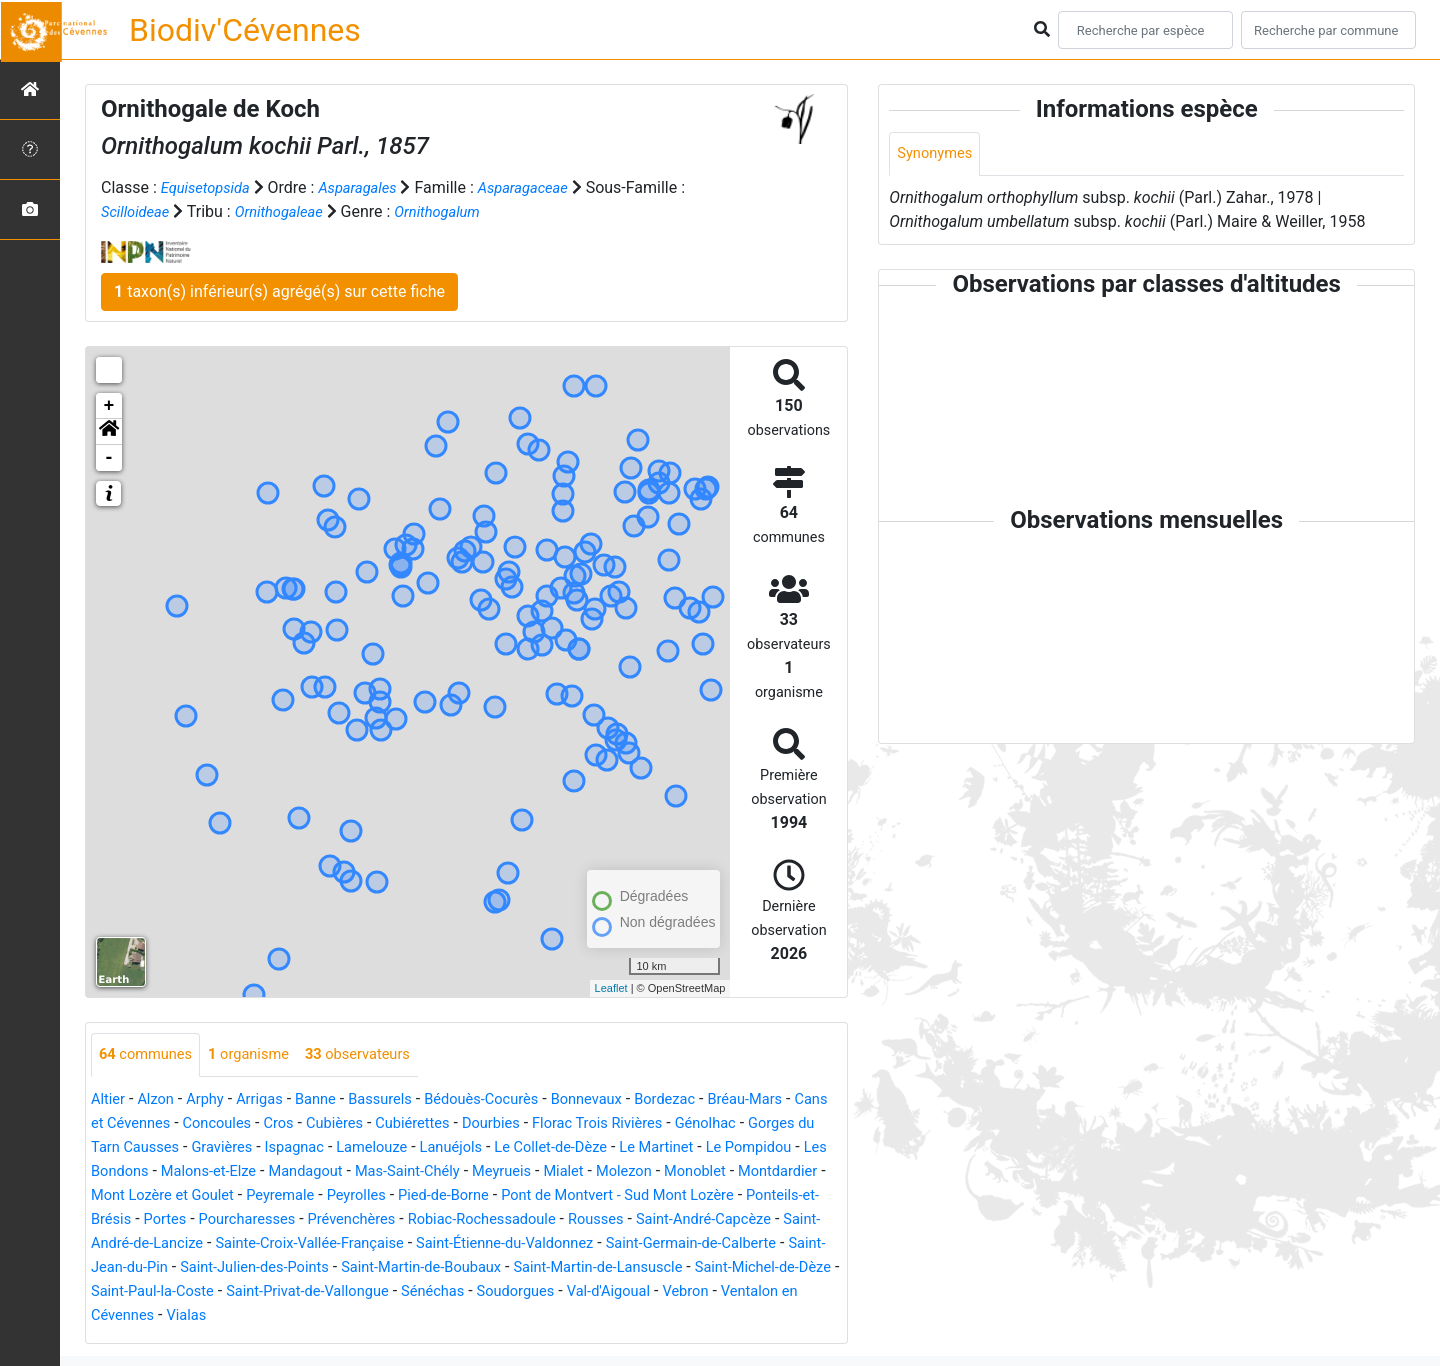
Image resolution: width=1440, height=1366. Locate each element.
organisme (261, 1055)
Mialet (740, 1172)
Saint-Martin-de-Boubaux (179, 1292)
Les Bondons (243, 1172)
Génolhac (805, 1124)
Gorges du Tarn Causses (185, 1148)
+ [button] (109, 406)
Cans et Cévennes (162, 1124)
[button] (109, 432)
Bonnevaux (626, 1100)
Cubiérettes (488, 1124)
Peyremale (485, 1196)
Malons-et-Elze (354, 1172)
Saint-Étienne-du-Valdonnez (188, 1268)
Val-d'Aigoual (467, 1316)
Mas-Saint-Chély (570, 1172)
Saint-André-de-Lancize (529, 1244)
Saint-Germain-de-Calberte (391, 1268)
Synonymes (938, 154)
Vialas (780, 1316)
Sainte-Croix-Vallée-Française (726, 1244)
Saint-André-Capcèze (360, 1244)
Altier (109, 1100)
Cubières (403, 1124)
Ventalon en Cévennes (667, 1316)
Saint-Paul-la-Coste (706, 1292)
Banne (332, 1100)
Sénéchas (275, 1316)
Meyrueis (673, 1172)
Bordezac (711, 1100)
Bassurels (402, 1100)
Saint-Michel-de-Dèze (552, 1292)
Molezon (804, 1172)
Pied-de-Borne (662, 1196)
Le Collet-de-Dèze (675, 1148)
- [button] (109, 458)
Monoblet (133, 1196)
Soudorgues (365, 1316)
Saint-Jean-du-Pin (560, 1268)
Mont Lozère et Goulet (357, 1196)
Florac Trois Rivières (688, 1124)
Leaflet (611, 988)
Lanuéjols (566, 1148)
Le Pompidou (138, 1172)
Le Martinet (789, 1148)
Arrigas (272, 1100)
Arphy (213, 1100)
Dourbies (572, 1124)
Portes (460, 1220)
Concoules (276, 1124)
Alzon (161, 1100)
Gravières (318, 1148)
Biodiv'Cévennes (245, 30)
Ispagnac (396, 1148)
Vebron (550, 1316)
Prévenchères (663, 1220)
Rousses (243, 1244)
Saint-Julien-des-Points (716, 1268)
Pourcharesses (549, 1220)
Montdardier (222, 1196)
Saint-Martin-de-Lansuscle (372, 1292)
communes (150, 1055)
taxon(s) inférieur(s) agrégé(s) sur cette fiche (279, 291)
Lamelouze (481, 1148)
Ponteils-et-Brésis (362, 1220)
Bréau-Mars (798, 1100)
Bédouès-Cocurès (512, 1100)
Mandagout (459, 1172)
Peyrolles (567, 1196)
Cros (343, 1124)
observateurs (379, 1055)
